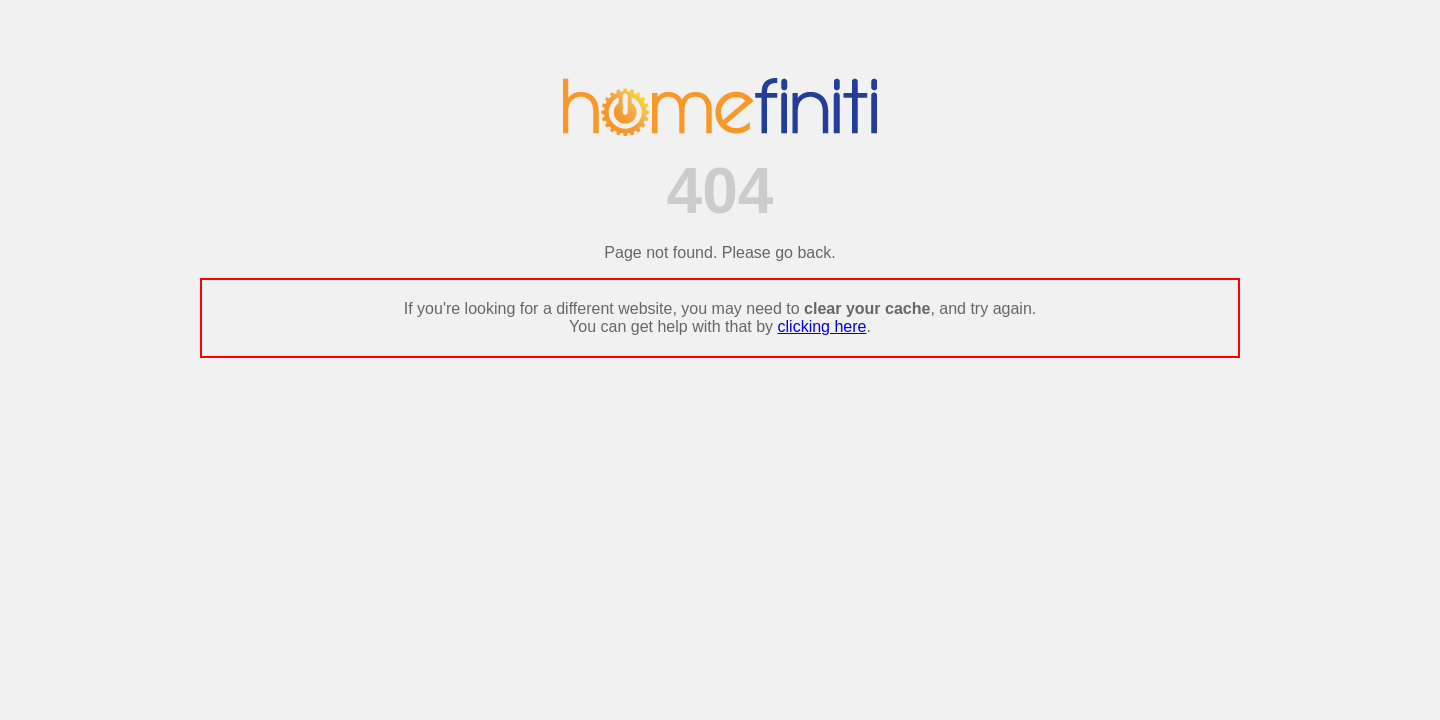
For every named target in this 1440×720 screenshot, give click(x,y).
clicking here (822, 326)
